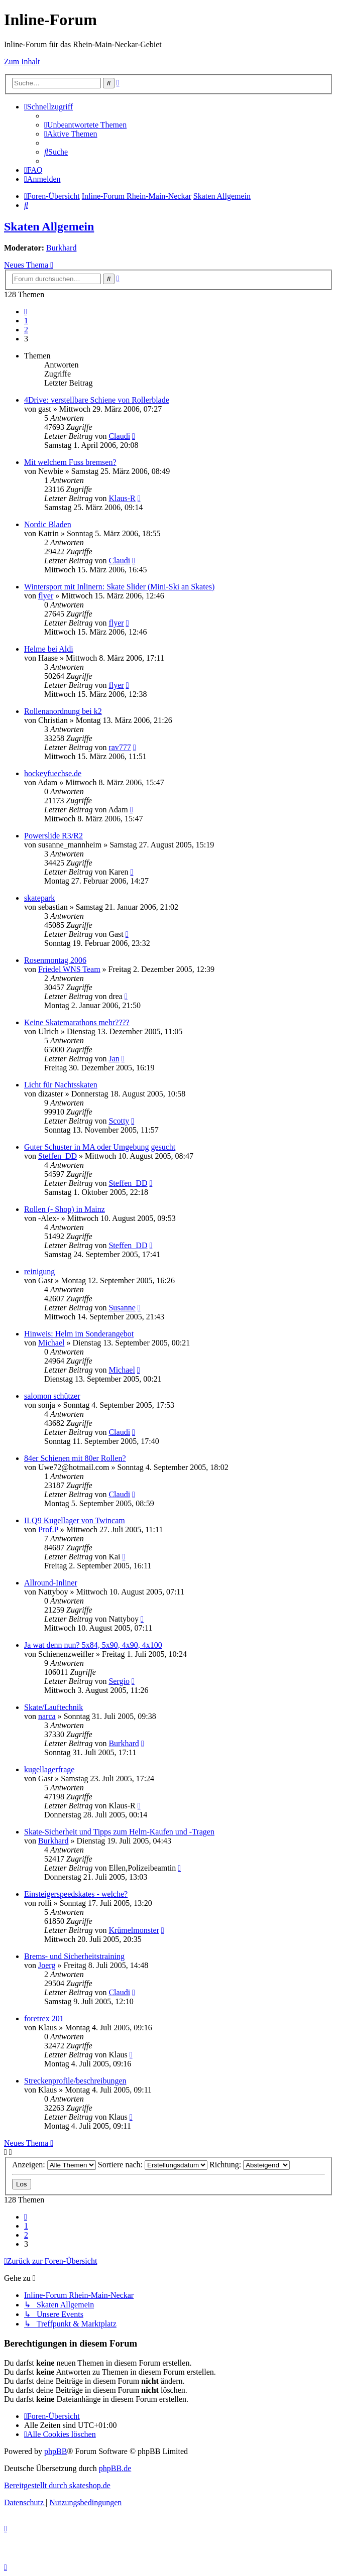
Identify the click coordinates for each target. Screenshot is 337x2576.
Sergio (118, 1681)
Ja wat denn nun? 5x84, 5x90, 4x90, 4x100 (93, 1645)
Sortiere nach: (152, 2164)
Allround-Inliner (50, 1582)
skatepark (39, 898)
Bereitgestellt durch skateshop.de (57, 2485)
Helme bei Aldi (48, 649)
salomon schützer (52, 1396)
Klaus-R (121, 498)
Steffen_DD (57, 1156)
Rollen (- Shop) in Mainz (64, 1209)
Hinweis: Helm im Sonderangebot (79, 1333)
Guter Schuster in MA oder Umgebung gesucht (99, 1147)
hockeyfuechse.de (52, 773)
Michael (51, 1342)
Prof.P (48, 1529)
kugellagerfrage (49, 1769)
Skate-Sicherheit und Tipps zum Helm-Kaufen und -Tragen (119, 1831)
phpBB (55, 2451)
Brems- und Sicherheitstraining (74, 1956)
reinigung (39, 1271)
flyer (45, 595)
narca (47, 1716)
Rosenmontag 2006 (55, 960)
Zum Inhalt (22, 61)
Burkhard (61, 247)
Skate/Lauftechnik (53, 1707)
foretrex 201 (44, 2018)
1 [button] (26, 320)
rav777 (119, 747)
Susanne (121, 1307)
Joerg (46, 1965)
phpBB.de (115, 2468)
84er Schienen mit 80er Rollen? (75, 1458)
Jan (113, 1058)
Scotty (118, 1121)
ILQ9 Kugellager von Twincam (74, 1520)
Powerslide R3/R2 (53, 835)
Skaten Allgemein (49, 226)
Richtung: (249, 2164)
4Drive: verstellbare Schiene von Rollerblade (96, 400)
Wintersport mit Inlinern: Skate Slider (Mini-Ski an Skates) (119, 586)
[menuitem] (85, 124)
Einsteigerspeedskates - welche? (76, 1894)
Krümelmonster (133, 1930)
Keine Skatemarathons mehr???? (77, 1022)
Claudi (119, 436)
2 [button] (26, 329)
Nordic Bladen (47, 524)
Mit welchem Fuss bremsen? (70, 462)
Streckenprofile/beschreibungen (75, 2080)
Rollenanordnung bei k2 (63, 711)
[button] (25, 311)
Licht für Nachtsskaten (60, 1084)
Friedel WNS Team (69, 969)
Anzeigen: (54, 2164)
